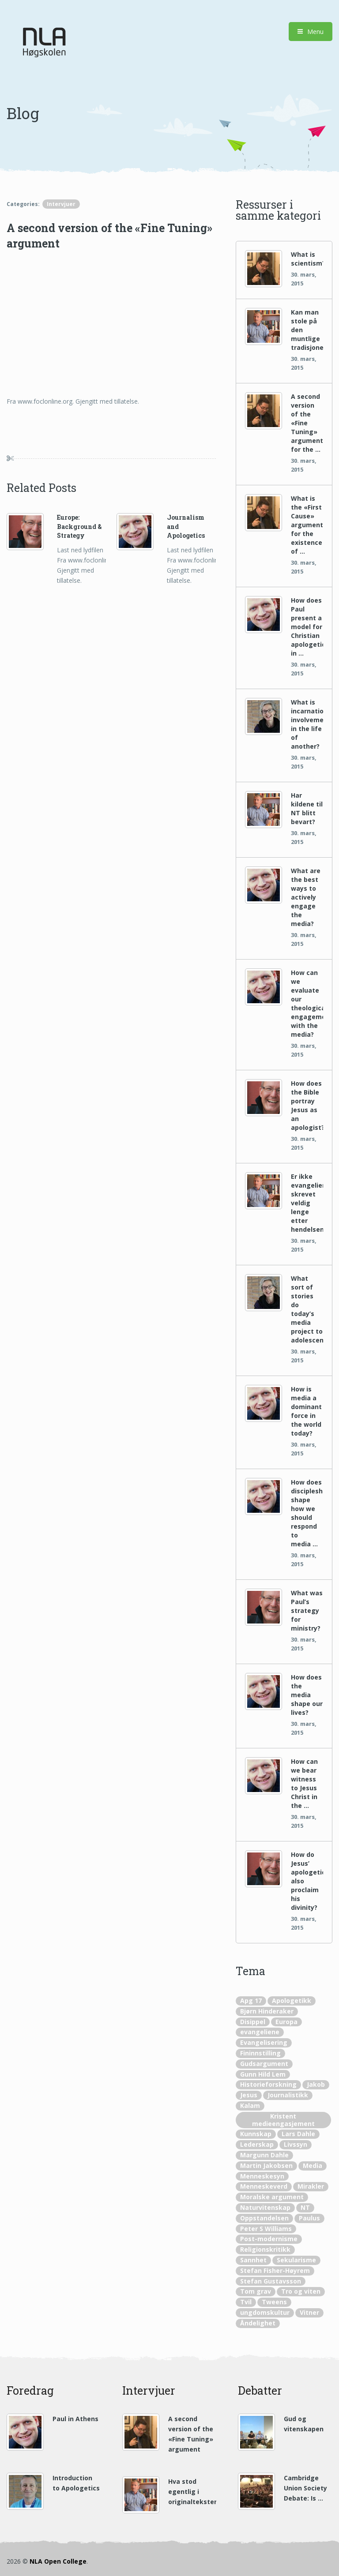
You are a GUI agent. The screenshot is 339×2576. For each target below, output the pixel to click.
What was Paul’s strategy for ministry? (307, 1610)
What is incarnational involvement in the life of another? (307, 724)
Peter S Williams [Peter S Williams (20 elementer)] (266, 2228)
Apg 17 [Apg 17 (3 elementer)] (251, 2000)
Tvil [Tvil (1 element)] (246, 2302)
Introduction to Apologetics (76, 2483)
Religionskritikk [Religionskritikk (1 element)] (265, 2249)
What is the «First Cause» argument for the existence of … (307, 524)
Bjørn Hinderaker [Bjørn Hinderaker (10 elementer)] (267, 2011)
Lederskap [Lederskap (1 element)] (257, 2144)
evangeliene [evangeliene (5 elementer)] (259, 2032)
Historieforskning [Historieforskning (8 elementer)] (268, 2084)
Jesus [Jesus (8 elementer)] (248, 2095)
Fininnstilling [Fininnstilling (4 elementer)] (260, 2053)
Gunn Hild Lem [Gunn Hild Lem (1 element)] (263, 2074)
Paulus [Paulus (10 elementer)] (309, 2218)
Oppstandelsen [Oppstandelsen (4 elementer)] (264, 2218)
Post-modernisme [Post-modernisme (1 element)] (269, 2239)
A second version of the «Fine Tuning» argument (190, 2434)
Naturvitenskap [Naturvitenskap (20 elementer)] (265, 2207)
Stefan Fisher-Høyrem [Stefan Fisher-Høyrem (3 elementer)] (275, 2270)
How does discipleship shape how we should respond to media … (307, 1513)
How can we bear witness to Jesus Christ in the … (304, 1783)
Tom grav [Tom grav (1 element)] (255, 2291)
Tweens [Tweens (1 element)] (274, 2302)
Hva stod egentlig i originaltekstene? (192, 2491)
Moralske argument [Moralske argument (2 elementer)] (272, 2197)
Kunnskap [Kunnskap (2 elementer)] (255, 2134)
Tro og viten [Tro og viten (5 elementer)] (300, 2291)
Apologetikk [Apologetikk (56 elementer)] (291, 2000)
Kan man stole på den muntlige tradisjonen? (307, 330)
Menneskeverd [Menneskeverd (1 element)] (263, 2186)
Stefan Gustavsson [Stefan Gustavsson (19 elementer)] (270, 2281)
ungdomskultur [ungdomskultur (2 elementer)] (265, 2312)
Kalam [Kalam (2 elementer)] (250, 2105)
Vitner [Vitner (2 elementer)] (309, 2312)
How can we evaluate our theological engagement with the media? (307, 1003)
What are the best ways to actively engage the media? (305, 897)
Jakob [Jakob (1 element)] (316, 2084)
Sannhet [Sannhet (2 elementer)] (253, 2260)
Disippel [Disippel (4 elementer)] (252, 2021)
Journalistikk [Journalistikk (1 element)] (287, 2095)
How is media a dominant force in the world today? (306, 1411)
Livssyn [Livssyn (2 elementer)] (295, 2144)
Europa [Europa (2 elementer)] (286, 2021)
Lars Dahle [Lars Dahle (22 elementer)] (298, 2134)
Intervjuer (61, 204)
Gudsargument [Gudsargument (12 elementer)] (264, 2063)
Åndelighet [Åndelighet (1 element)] (257, 2323)
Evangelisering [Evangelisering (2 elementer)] (263, 2042)
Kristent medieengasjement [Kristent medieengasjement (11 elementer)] (283, 2120)
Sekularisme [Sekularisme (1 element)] (296, 2260)
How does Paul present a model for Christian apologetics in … (307, 626)
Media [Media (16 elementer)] (312, 2165)
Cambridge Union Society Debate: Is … (305, 2488)
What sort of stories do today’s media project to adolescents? (307, 1309)
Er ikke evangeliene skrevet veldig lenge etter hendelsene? (307, 1203)
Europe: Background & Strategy (79, 526)
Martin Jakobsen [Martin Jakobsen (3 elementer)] (266, 2165)
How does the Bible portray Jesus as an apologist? (307, 1105)
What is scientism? (307, 258)
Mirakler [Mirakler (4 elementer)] (311, 2186)
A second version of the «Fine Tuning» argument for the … (307, 423)
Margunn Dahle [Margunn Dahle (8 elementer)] (264, 2155)
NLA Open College (58, 2561)
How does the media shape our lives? (307, 1695)
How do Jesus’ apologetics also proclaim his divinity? (307, 1881)
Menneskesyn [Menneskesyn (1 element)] (262, 2176)
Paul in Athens (75, 2419)
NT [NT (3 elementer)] (305, 2207)
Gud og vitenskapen (304, 2424)
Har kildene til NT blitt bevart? (307, 808)
